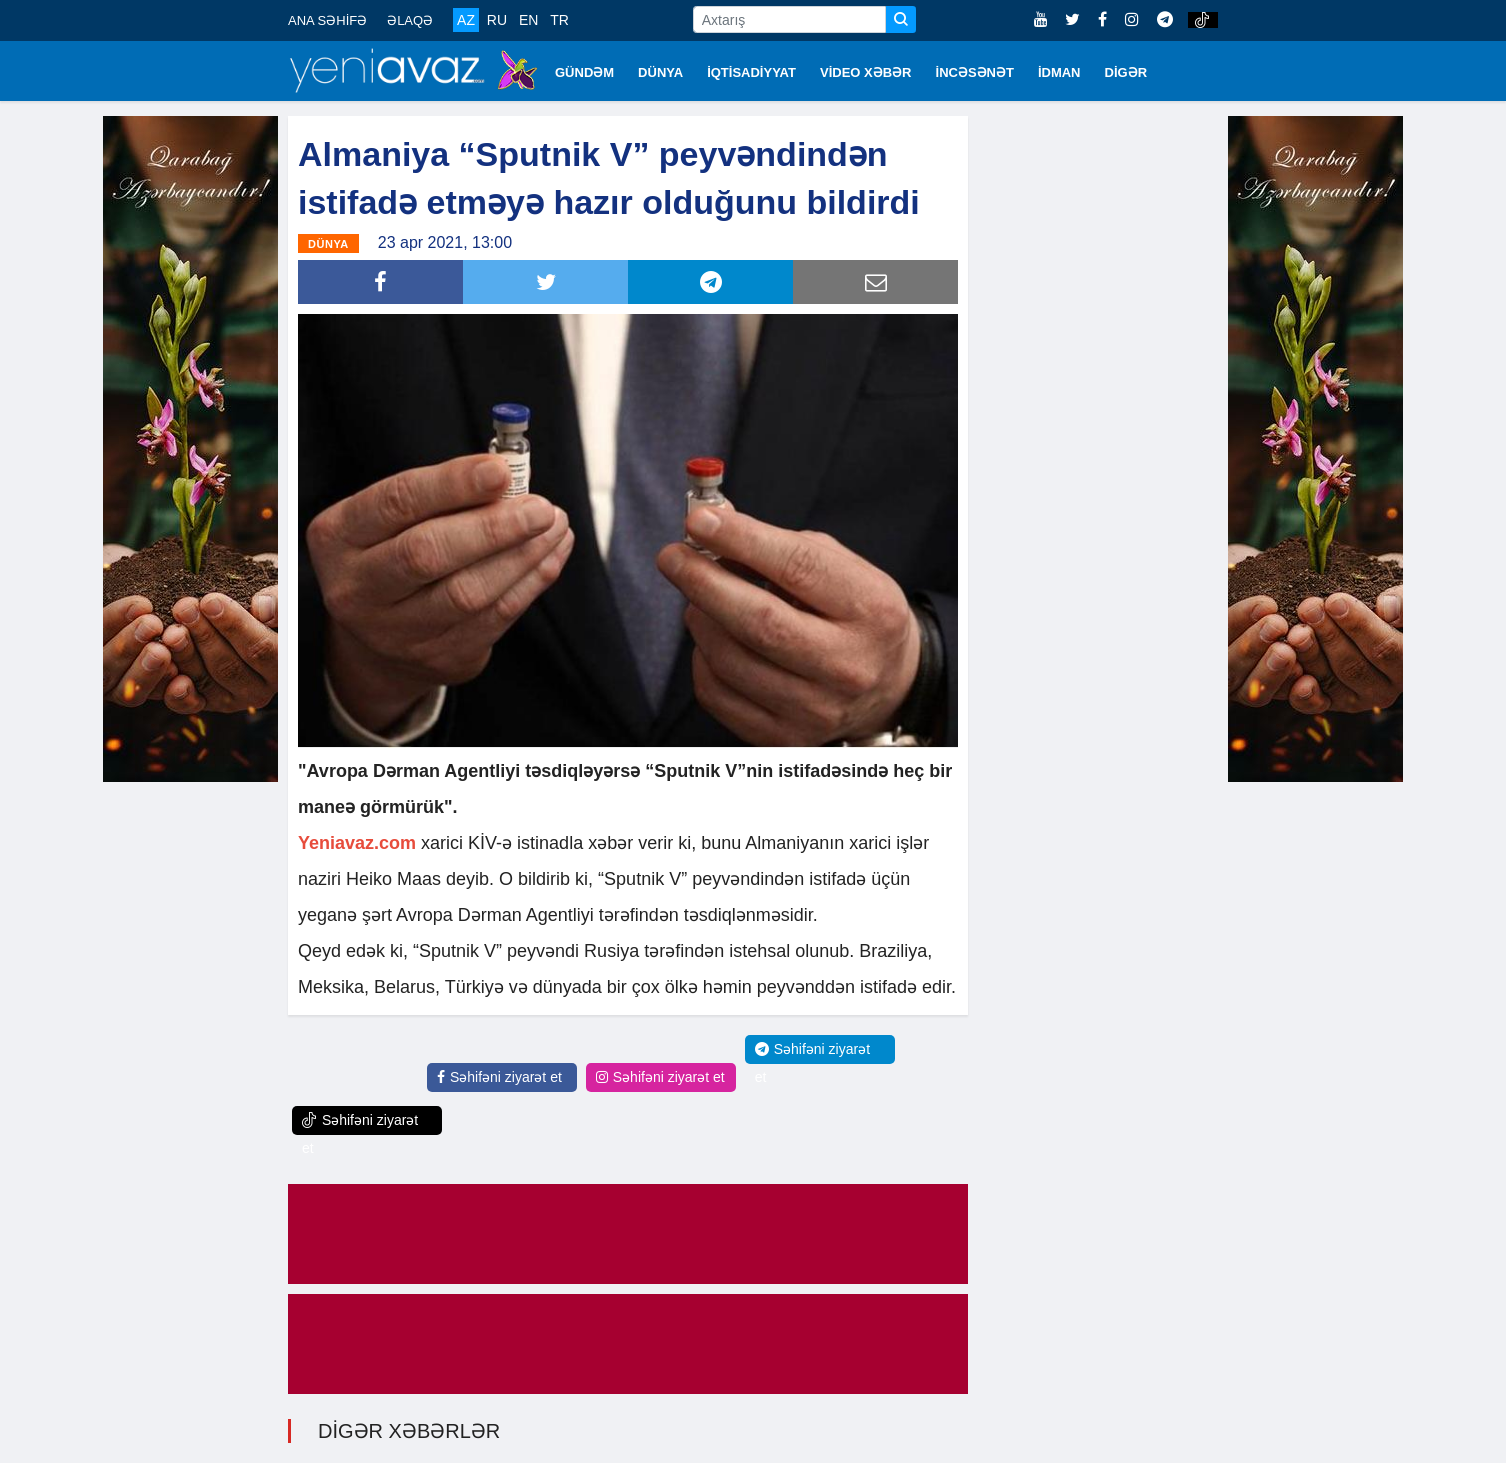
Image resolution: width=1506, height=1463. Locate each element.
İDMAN (1059, 72)
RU (497, 20)
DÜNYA (660, 72)
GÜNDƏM (584, 72)
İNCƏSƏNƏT (975, 72)
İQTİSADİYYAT (751, 72)
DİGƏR (1126, 72)
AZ (466, 20)
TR (559, 20)
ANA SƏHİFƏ (327, 20)
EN (528, 20)
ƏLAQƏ (410, 20)
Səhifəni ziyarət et (499, 1077)
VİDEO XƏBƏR (866, 72)
